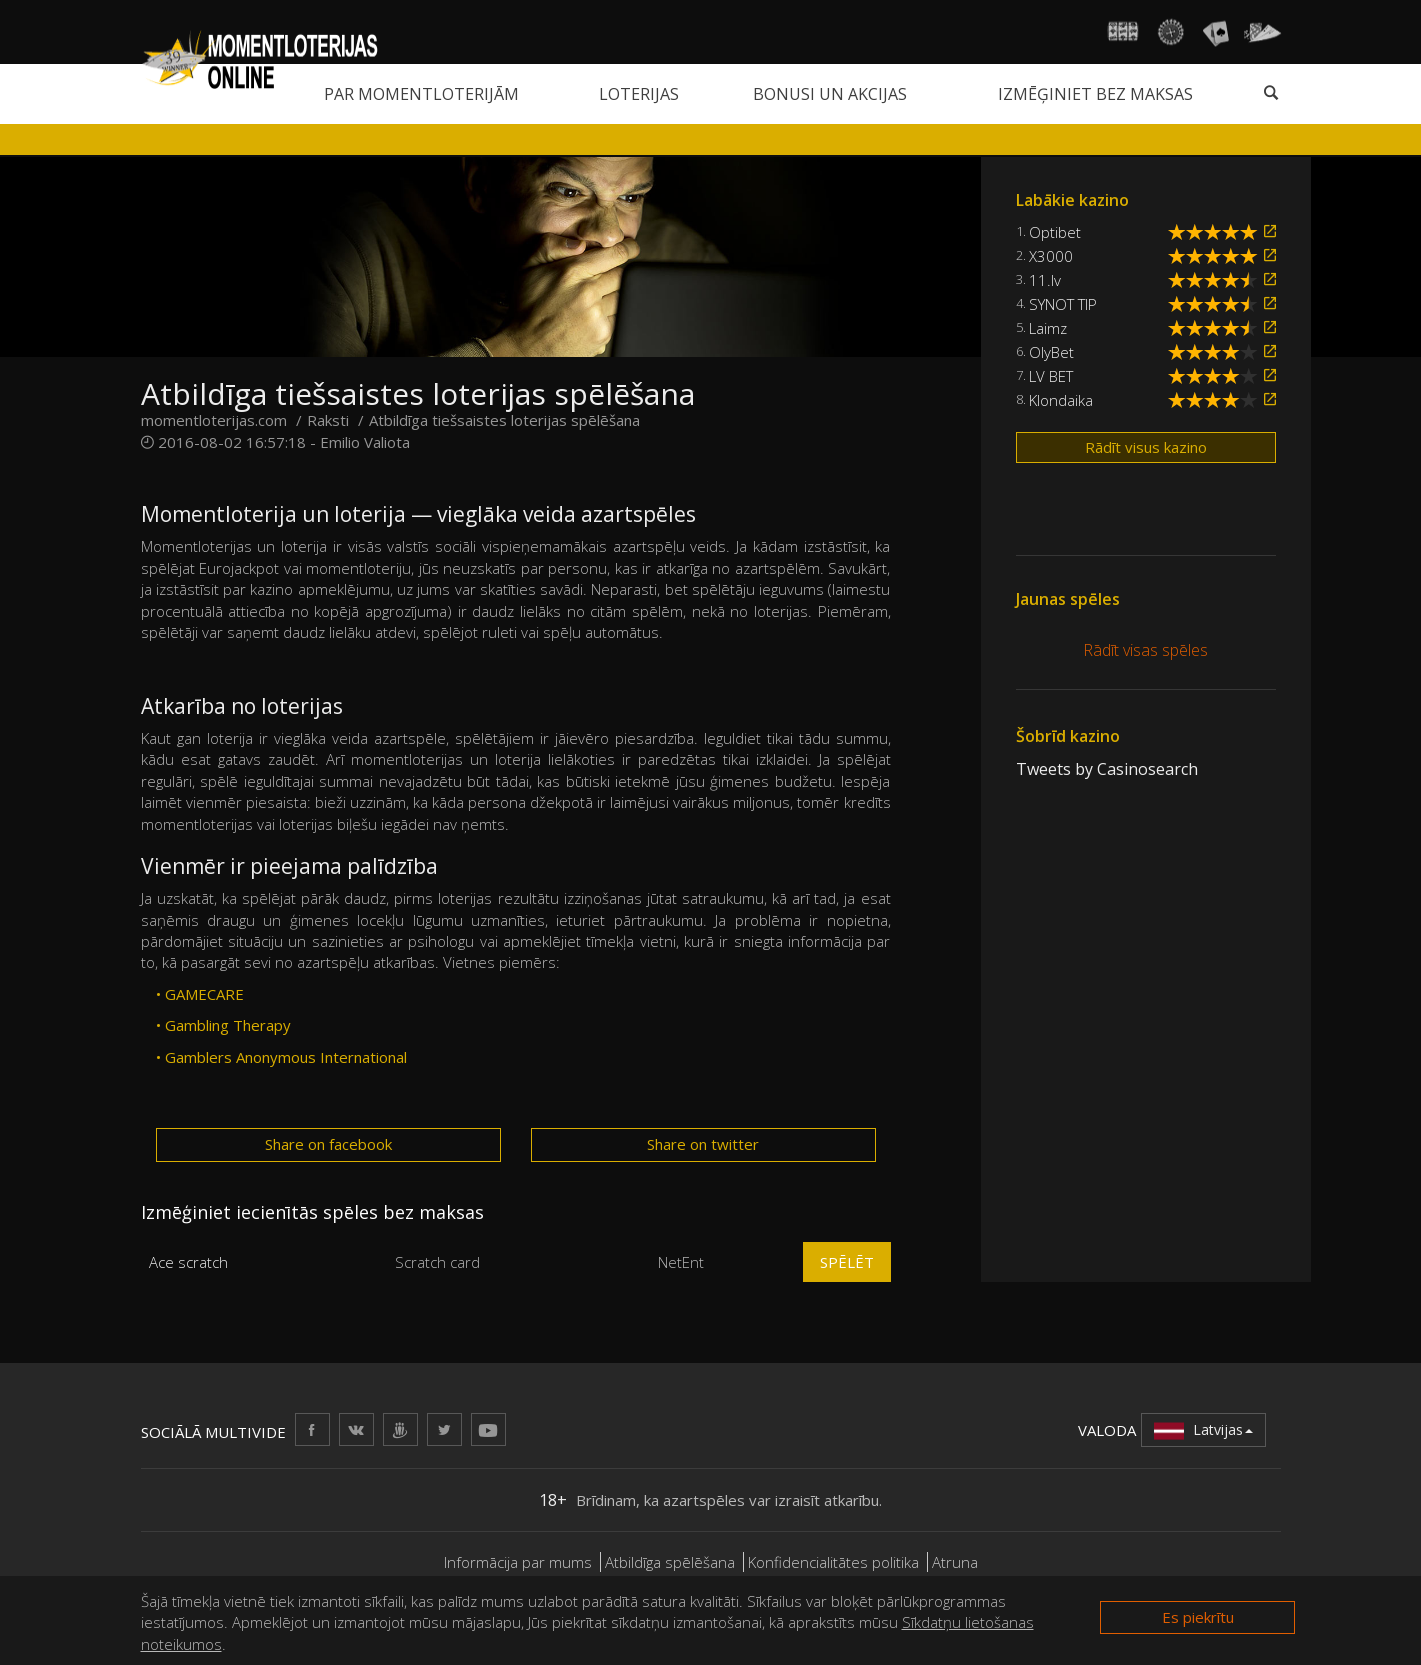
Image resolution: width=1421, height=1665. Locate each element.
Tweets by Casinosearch (1107, 769)
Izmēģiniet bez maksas (1095, 94)
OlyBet (1051, 352)
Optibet (1055, 232)
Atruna (955, 1562)
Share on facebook (328, 1144)
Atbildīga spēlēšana (670, 1562)
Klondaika (1061, 400)
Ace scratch (188, 1262)
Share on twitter (703, 1144)
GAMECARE (204, 994)
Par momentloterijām (421, 94)
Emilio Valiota (365, 442)
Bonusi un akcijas (830, 94)
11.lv (1045, 280)
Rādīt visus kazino (1146, 447)
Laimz (1048, 328)
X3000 (1051, 256)
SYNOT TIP (1063, 304)
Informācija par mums (518, 1562)
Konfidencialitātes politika (833, 1562)
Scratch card (437, 1262)
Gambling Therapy (228, 1025)
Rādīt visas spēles (1145, 650)
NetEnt (681, 1262)
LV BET (1051, 376)
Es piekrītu (1198, 1617)
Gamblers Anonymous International (286, 1057)
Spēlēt (847, 1262)
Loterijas (639, 94)
